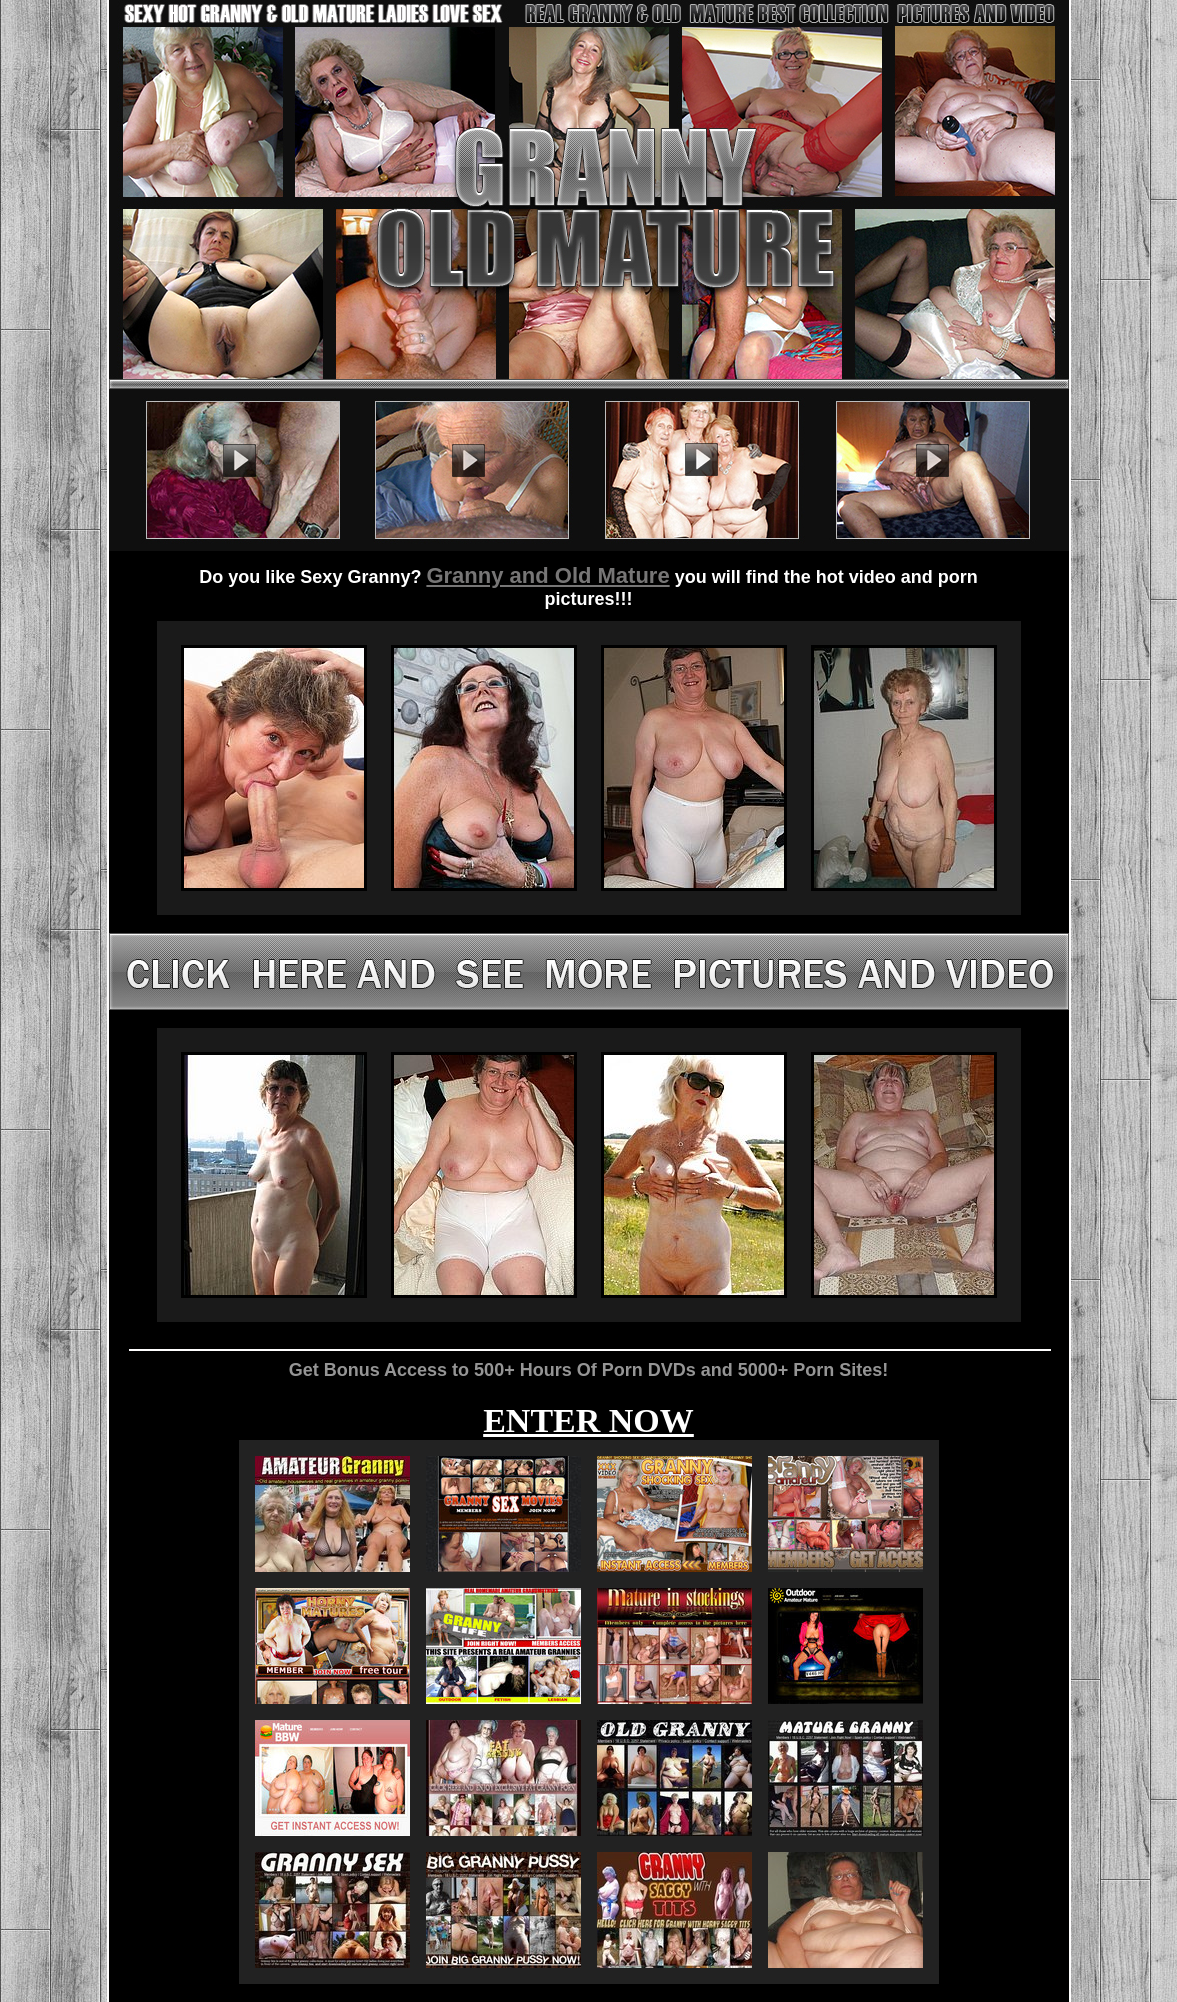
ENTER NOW (588, 1420)
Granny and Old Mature (547, 575)
